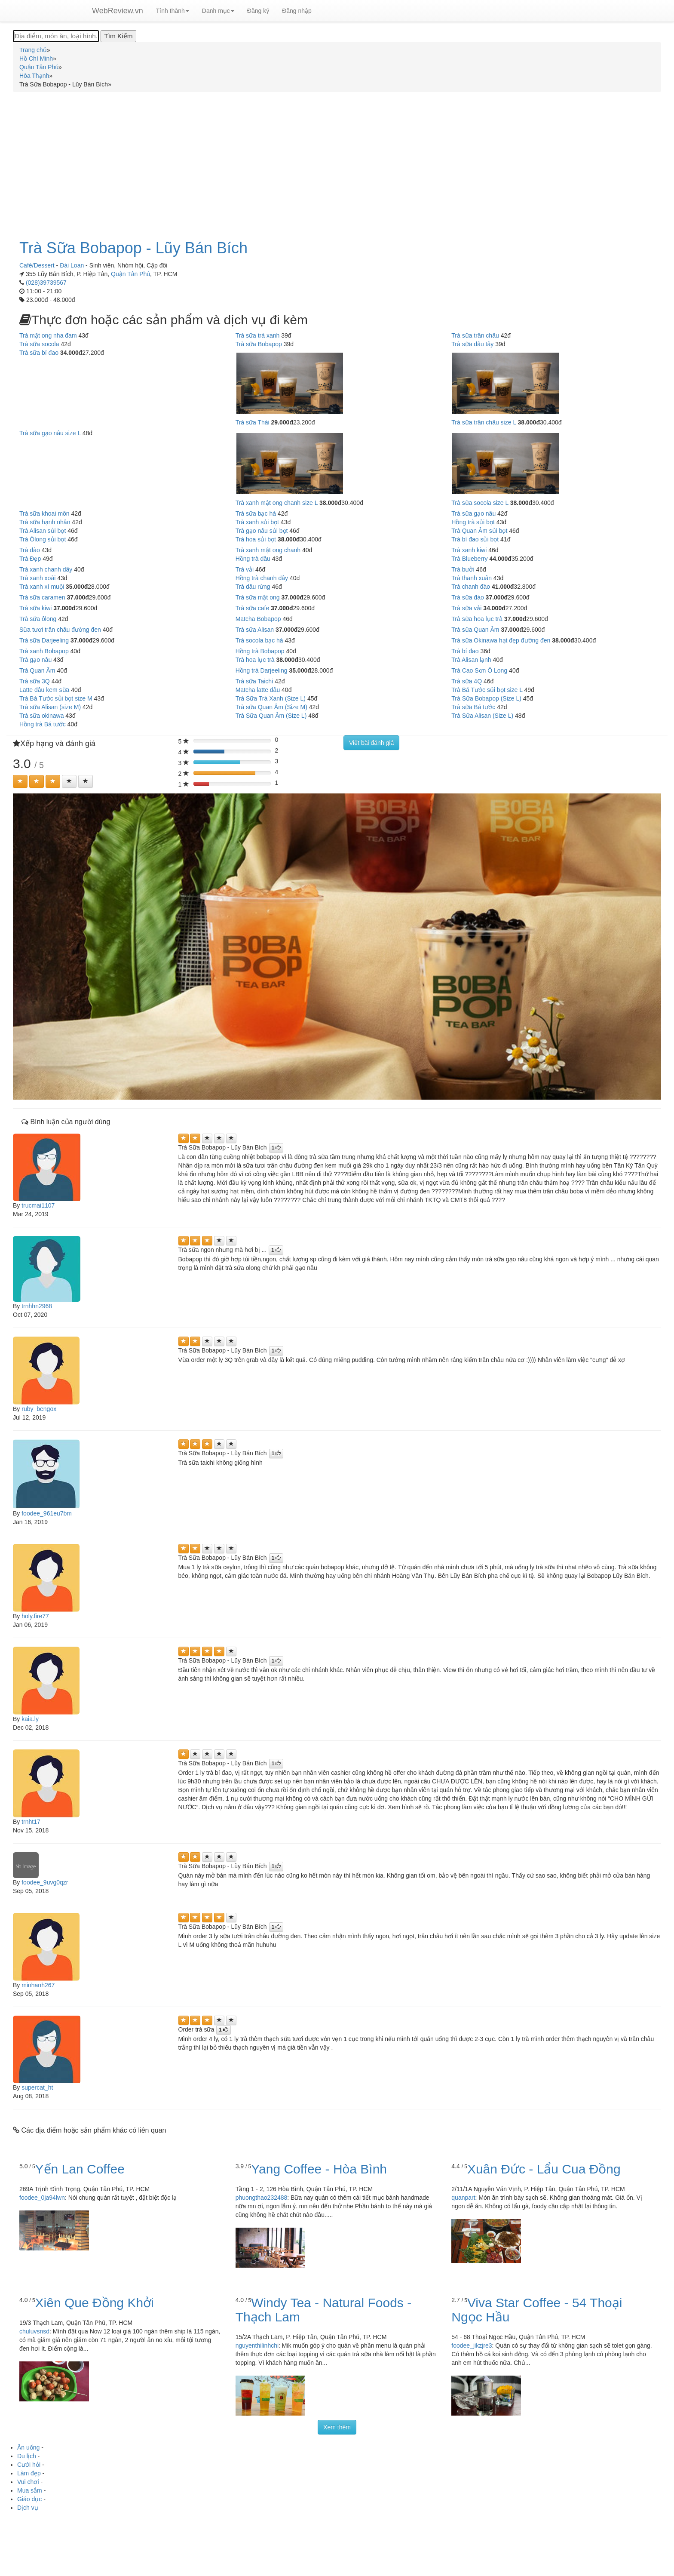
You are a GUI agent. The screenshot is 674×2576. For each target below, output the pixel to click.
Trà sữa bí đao (38, 352)
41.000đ (503, 586)
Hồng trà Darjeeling (262, 670)
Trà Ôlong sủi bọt (42, 539)
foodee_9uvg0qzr (44, 1882)
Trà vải (245, 569)
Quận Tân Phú (130, 274)
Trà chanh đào (470, 586)
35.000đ (77, 586)
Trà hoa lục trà (255, 659)
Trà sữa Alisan (255, 629)
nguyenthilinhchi (257, 2345)
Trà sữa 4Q (466, 681)
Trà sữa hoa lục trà (476, 618)
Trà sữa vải (466, 608)
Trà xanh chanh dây (45, 569)
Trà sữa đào (467, 597)
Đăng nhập (297, 10)
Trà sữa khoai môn (44, 513)
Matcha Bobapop (258, 618)
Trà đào (29, 550)
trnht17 (30, 1821)
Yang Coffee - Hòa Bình (319, 2169)
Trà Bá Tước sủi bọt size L (486, 689)
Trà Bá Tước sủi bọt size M (55, 698)
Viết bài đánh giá (371, 742)
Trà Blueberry (469, 558)
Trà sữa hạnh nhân (44, 522)
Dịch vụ (27, 2507)
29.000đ (282, 422)
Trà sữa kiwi (35, 608)
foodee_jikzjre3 (471, 2345)
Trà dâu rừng (253, 586)
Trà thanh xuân (471, 578)
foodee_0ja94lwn (42, 2197)
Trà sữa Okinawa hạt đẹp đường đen (500, 640)
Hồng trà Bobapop (260, 651)
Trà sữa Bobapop (259, 344)
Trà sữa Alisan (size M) (50, 707)
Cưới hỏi (28, 2464)
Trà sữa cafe (253, 608)
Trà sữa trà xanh (258, 335)
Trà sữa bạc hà (256, 513)
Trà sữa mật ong (258, 597)
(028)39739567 (46, 282)
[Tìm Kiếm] (118, 36)
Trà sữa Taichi (254, 681)
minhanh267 (38, 1985)
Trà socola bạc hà (259, 640)
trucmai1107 (38, 1205)
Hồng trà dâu (253, 558)
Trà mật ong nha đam (48, 335)
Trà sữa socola (39, 344)
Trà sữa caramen (42, 597)
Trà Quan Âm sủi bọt (479, 530)
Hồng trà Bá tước (42, 724)
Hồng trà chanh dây (262, 578)
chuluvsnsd (34, 2331)
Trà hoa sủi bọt (256, 539)
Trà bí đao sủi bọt (475, 539)
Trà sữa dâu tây (472, 344)
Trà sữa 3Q (34, 681)
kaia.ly (30, 1718)
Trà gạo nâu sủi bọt (262, 530)
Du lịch (26, 2456)
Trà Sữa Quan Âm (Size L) (271, 715)
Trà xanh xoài (37, 578)
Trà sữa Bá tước (473, 707)
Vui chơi (28, 2481)
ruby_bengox (38, 1408)
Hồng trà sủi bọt (472, 522)
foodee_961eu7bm (46, 1513)
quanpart (463, 2197)
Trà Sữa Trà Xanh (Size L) (271, 698)
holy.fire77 (35, 1616)
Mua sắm (29, 2490)
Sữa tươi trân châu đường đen (60, 629)
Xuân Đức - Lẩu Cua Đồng (544, 2169)
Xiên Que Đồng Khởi (94, 2303)
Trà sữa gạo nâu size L (50, 433)
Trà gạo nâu (35, 659)
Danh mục (218, 10)
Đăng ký (258, 10)
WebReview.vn (117, 10)
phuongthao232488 (262, 2197)
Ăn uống (28, 2447)
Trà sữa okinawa (41, 715)
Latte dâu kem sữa (44, 689)
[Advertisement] (337, 161)
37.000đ (78, 597)
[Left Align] (20, 781)
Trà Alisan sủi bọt (42, 530)
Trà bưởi (462, 569)
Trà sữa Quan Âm (475, 629)
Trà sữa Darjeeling (44, 640)
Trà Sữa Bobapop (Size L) (486, 698)
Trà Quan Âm (37, 670)
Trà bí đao (464, 651)
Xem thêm (337, 2427)
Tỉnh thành (172, 10)
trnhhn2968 (36, 1306)
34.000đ (71, 352)
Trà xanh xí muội (41, 586)
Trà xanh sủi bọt (257, 522)
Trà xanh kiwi (469, 550)
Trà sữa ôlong (37, 618)
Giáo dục (29, 2499)
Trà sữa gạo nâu (473, 513)
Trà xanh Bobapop (44, 651)
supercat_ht (37, 2087)
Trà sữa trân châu (475, 335)
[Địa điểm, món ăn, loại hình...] (56, 36)
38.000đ (529, 422)
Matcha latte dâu (258, 689)
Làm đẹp (29, 2473)
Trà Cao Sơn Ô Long (479, 670)
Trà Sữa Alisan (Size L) (482, 715)
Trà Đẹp (30, 558)
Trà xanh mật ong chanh (268, 550)
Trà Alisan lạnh (471, 659)
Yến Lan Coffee (80, 2169)
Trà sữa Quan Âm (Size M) (271, 707)
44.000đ (501, 558)
